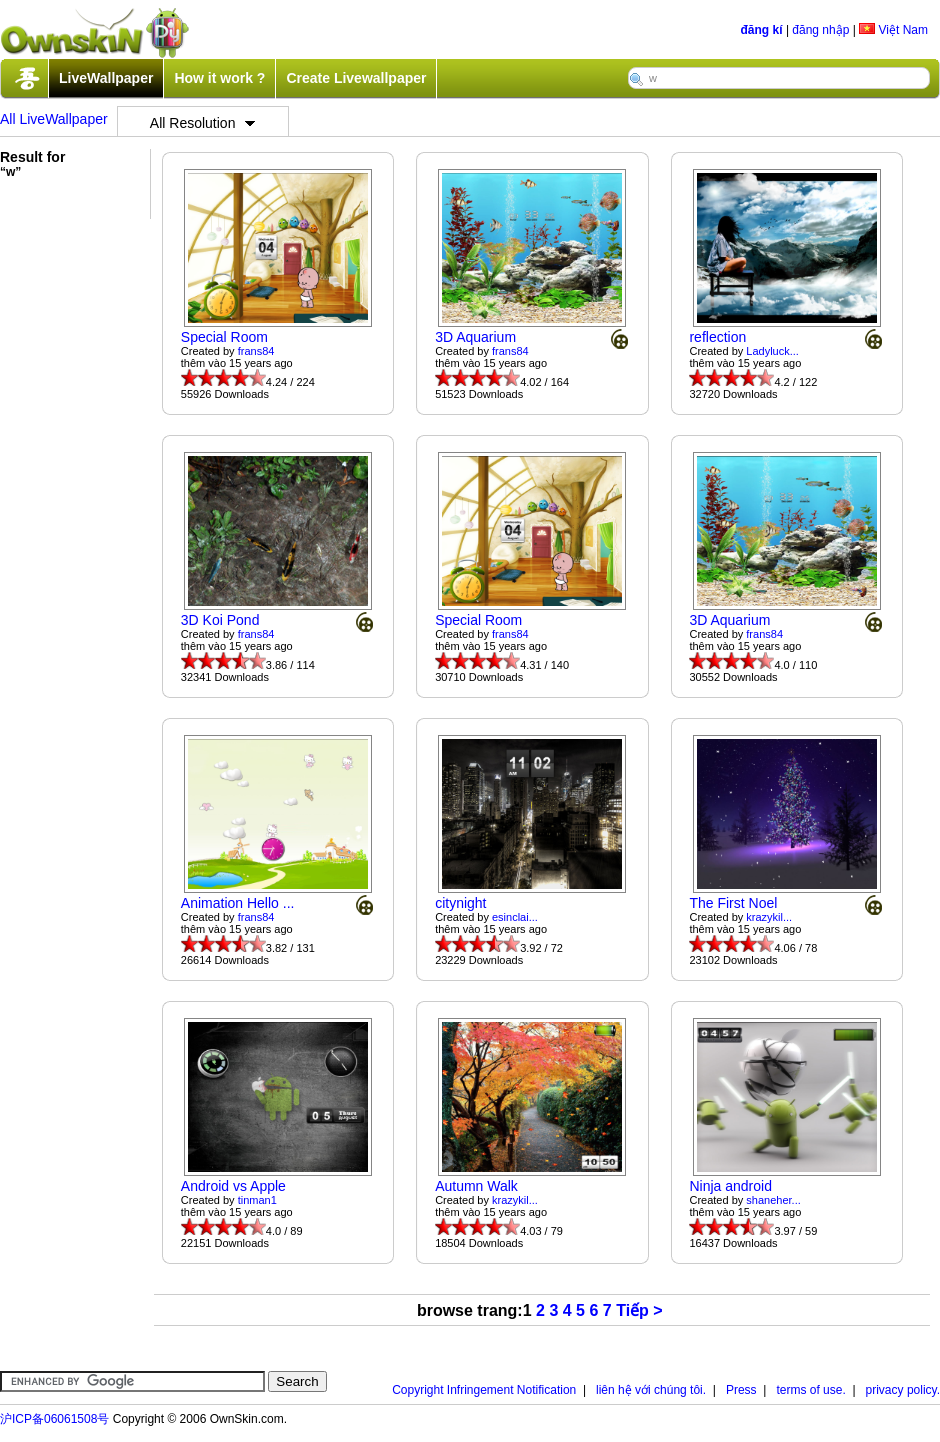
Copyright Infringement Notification (484, 1390)
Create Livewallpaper (356, 78)
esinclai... (515, 917)
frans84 (256, 351)
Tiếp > (639, 1310)
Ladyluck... (772, 351)
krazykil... (769, 917)
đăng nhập (820, 30)
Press (741, 1390)
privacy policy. (903, 1390)
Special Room (224, 337)
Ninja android (730, 1186)
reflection (717, 337)
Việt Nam (893, 30)
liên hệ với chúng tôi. (651, 1390)
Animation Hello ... (238, 903)
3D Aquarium (475, 337)
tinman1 (257, 1200)
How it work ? (219, 78)
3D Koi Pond (220, 620)
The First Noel (733, 903)
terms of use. (810, 1390)
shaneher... (773, 1200)
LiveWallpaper (106, 78)
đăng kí (762, 30)
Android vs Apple (233, 1186)
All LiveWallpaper (54, 119)
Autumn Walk (476, 1186)
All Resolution (203, 123)
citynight (460, 903)
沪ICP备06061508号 (54, 1419)
